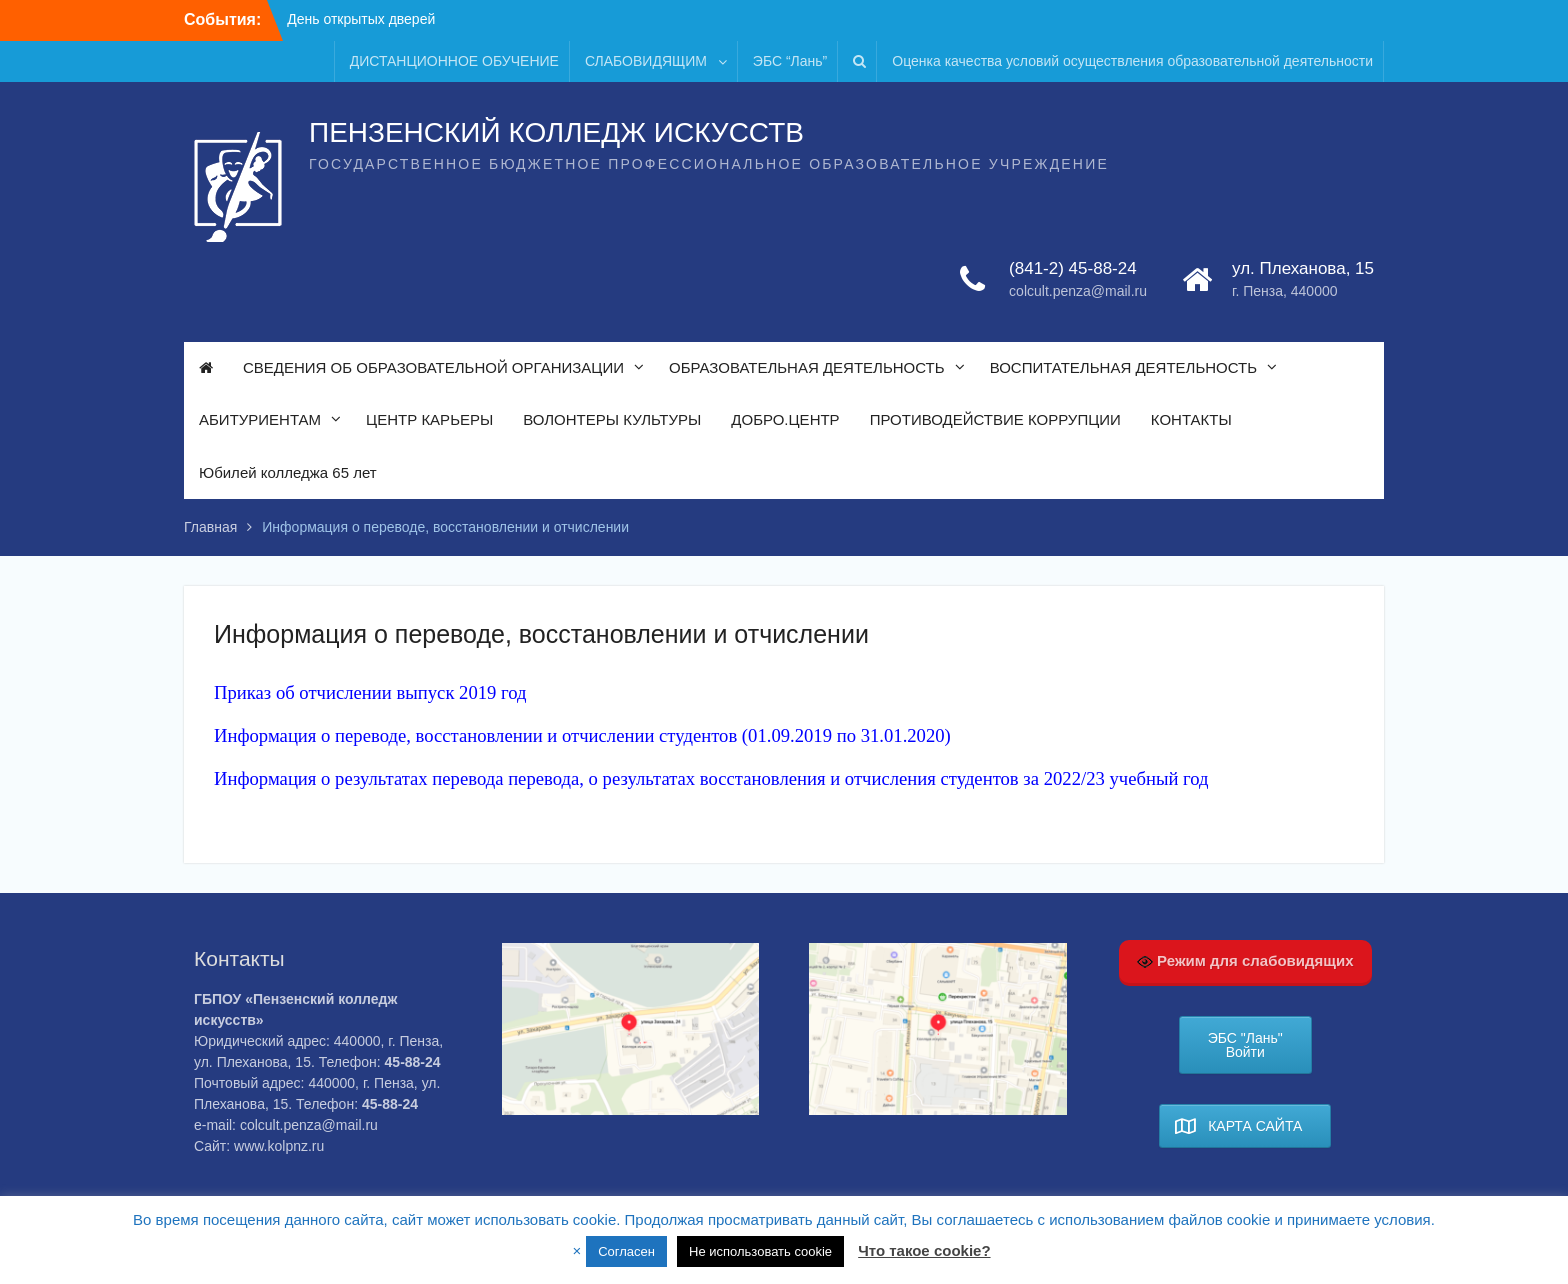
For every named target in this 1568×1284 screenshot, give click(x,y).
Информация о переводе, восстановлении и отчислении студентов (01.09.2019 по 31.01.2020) (582, 735)
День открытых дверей (361, 19)
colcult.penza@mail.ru (1078, 291)
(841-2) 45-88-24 (1073, 268)
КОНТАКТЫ (1191, 419)
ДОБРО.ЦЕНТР (785, 419)
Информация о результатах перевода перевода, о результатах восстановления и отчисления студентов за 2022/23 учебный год (711, 778)
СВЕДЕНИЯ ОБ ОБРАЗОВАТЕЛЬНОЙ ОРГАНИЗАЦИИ (433, 367)
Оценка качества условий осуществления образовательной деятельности (1132, 61)
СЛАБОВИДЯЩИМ (646, 61)
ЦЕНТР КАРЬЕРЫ (429, 419)
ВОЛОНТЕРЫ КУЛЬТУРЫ (612, 419)
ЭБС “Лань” (790, 61)
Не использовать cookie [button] (760, 1251)
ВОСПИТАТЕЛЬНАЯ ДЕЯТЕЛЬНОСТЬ (1123, 367)
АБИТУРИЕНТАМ (260, 419)
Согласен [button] (626, 1251)
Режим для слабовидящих (1245, 961)
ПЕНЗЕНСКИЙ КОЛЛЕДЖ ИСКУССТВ (556, 132)
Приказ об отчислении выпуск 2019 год (372, 692)
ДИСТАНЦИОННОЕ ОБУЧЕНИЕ (454, 61)
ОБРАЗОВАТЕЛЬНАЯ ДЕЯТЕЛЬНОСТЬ (807, 367)
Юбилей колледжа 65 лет (288, 472)
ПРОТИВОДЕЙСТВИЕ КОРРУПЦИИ (995, 419)
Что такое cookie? (924, 1250)
